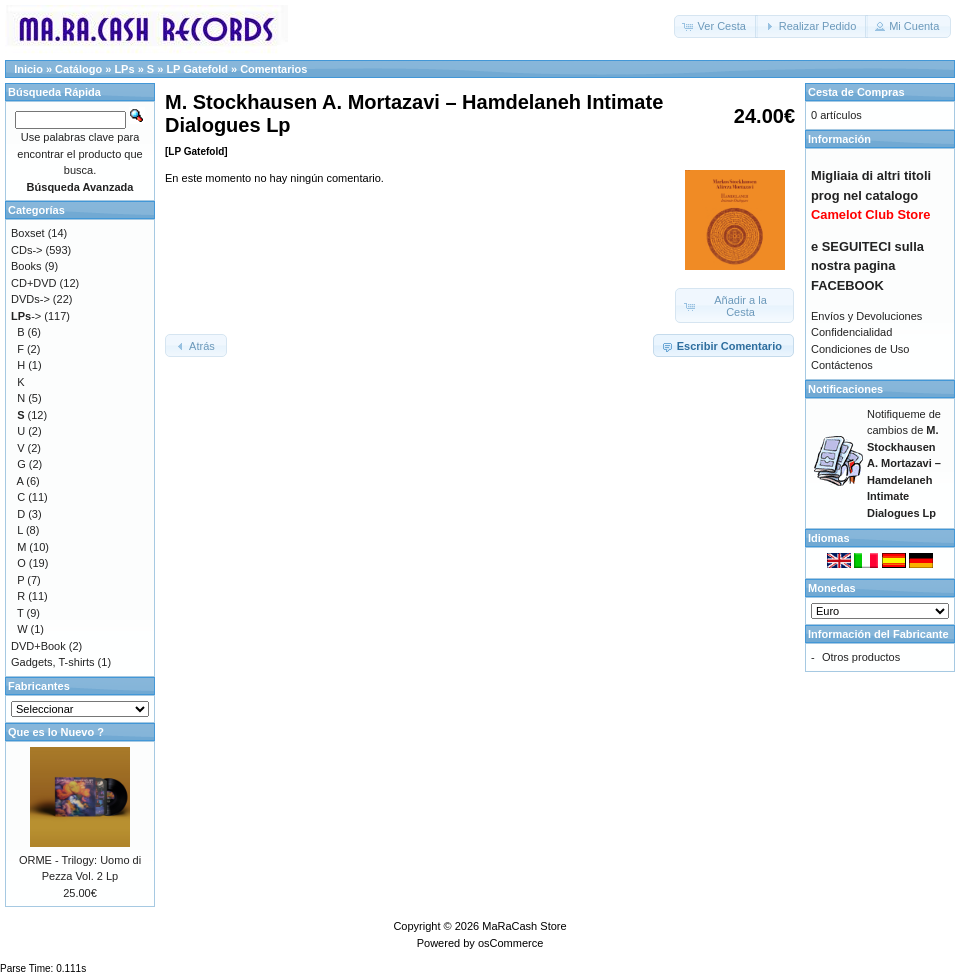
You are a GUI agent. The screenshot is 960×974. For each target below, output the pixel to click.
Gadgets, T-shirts (53, 662)
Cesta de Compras (856, 92)
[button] (716, 26)
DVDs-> (30, 299)
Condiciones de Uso (860, 349)
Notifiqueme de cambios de (904, 463)
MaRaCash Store (524, 926)
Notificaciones (845, 389)
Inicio (28, 69)
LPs (124, 69)
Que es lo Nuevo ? (56, 732)
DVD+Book (38, 646)
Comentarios (273, 69)
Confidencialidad (851, 332)
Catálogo (78, 69)
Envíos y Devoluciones (866, 316)
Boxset (28, 233)
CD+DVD (34, 283)
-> (26, 316)
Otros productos (861, 657)
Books (26, 266)
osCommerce (510, 943)
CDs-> (26, 250)
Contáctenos (842, 365)
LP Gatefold (197, 69)
